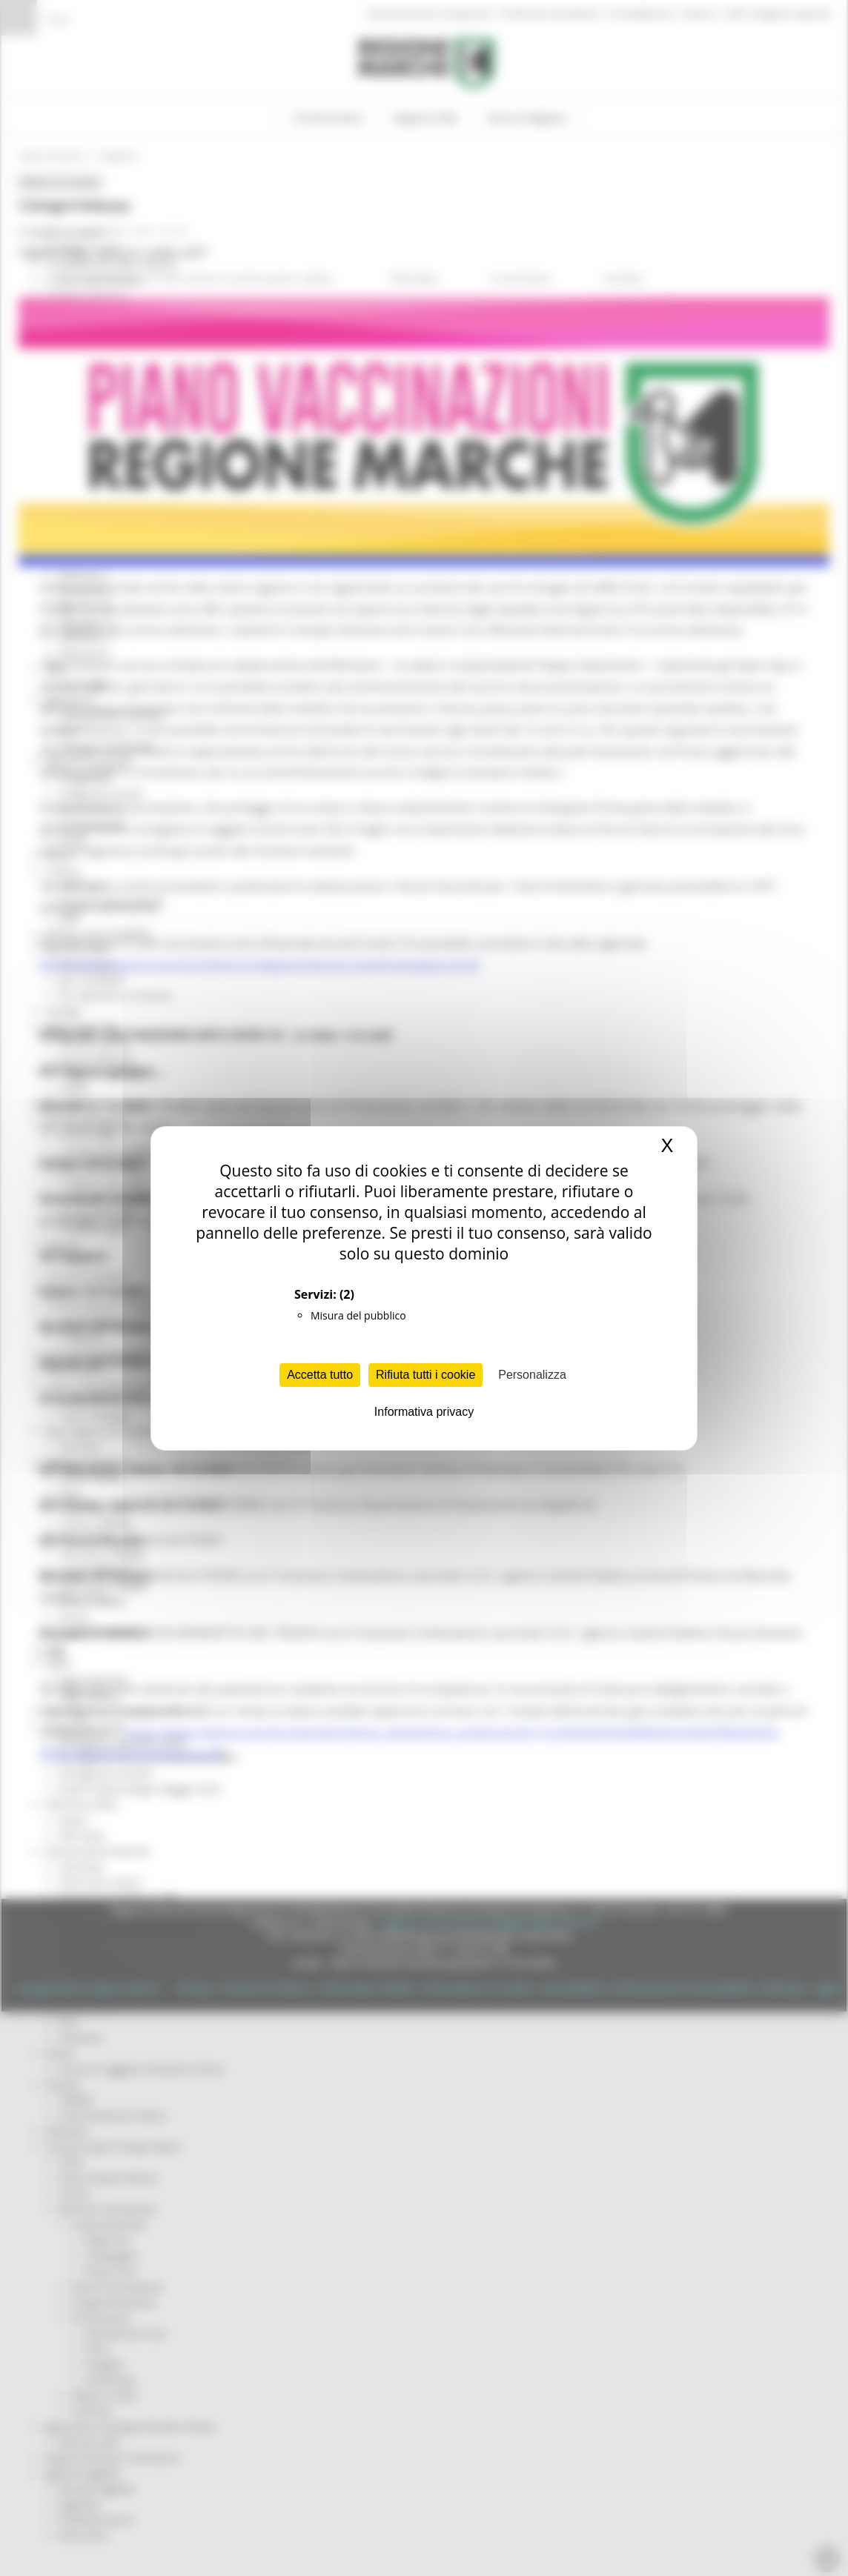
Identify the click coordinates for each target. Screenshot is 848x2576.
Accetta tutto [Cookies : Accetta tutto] (320, 1374)
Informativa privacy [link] (424, 1411)
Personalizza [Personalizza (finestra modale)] (532, 1374)
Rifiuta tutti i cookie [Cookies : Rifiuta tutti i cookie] (425, 1374)
